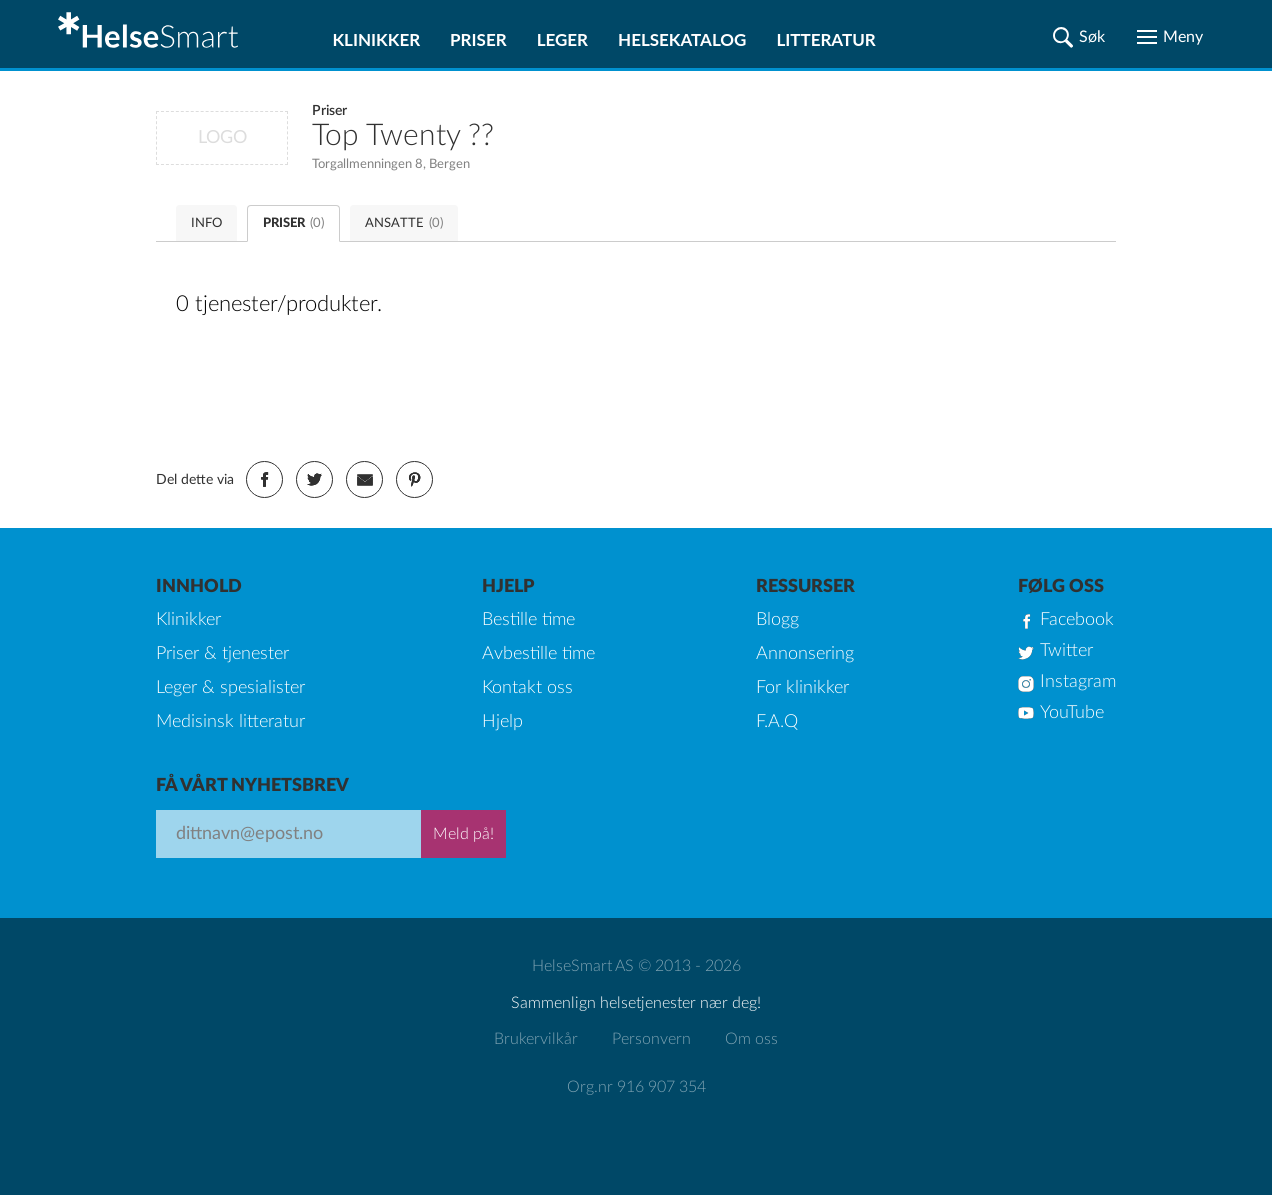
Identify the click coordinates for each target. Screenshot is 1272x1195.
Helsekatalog (682, 39)
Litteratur (825, 39)
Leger (562, 39)
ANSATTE (404, 223)
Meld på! (463, 834)
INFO (206, 223)
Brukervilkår (536, 1039)
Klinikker (376, 39)
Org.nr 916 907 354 (636, 1087)
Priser (478, 39)
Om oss (751, 1039)
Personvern (651, 1039)
